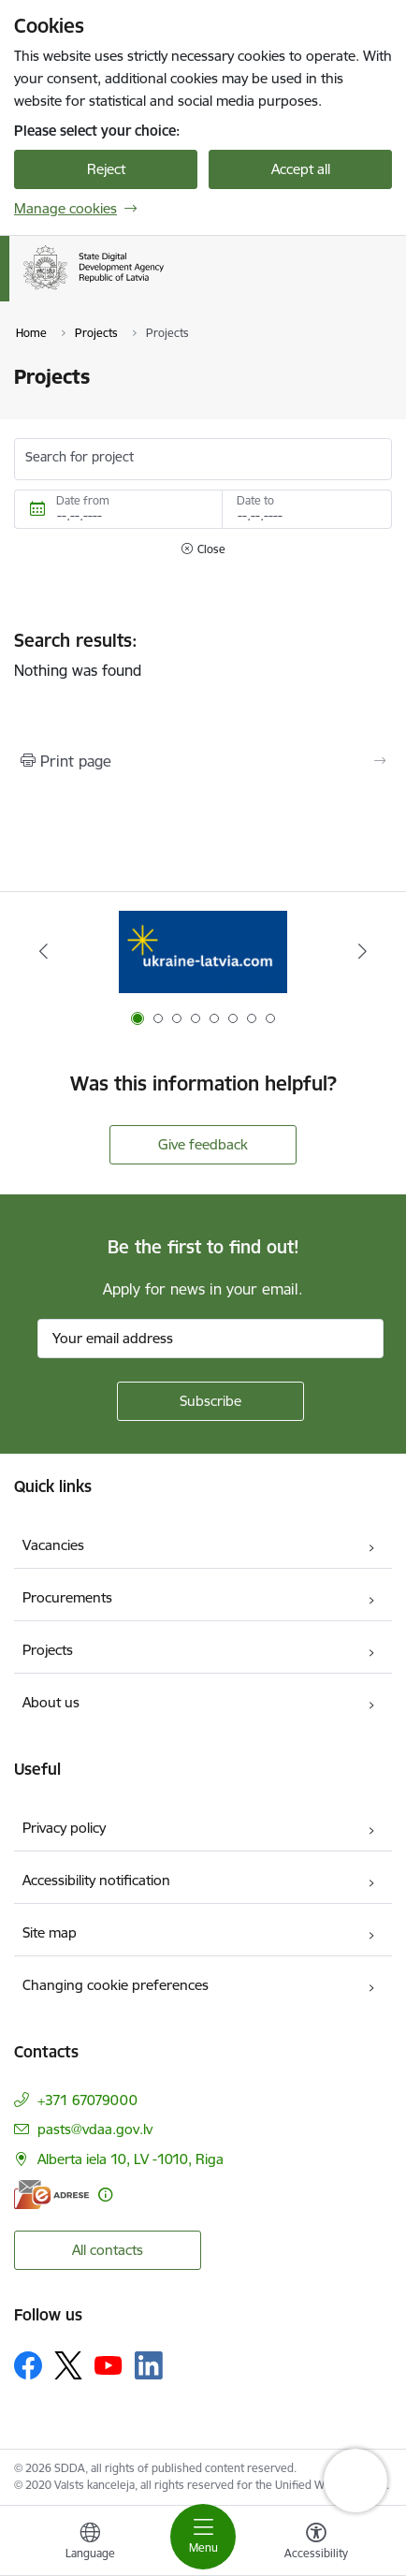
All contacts (107, 2250)
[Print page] (203, 761)
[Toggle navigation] (203, 2536)
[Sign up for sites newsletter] (210, 1401)
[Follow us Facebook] (28, 2365)
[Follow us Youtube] (108, 2364)
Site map (49, 1932)
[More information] (105, 2195)
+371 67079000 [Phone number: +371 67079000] (87, 2100)
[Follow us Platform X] (68, 2365)
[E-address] (51, 2194)
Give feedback (203, 1144)
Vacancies (53, 1545)
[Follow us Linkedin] (149, 2365)
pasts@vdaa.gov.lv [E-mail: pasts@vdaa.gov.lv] (94, 2129)
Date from (82, 500)
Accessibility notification (96, 1880)
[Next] (363, 951)
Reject (106, 169)
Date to (255, 500)
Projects (47, 1650)
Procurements (67, 1597)
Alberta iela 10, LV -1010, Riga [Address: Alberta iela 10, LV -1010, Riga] (130, 2159)
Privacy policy (64, 1828)
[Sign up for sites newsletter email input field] (210, 1338)
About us (51, 1702)
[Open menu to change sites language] (90, 2543)
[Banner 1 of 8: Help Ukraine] (203, 951)
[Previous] (43, 951)
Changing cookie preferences (115, 1985)
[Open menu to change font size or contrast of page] (316, 2543)
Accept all (300, 169)
